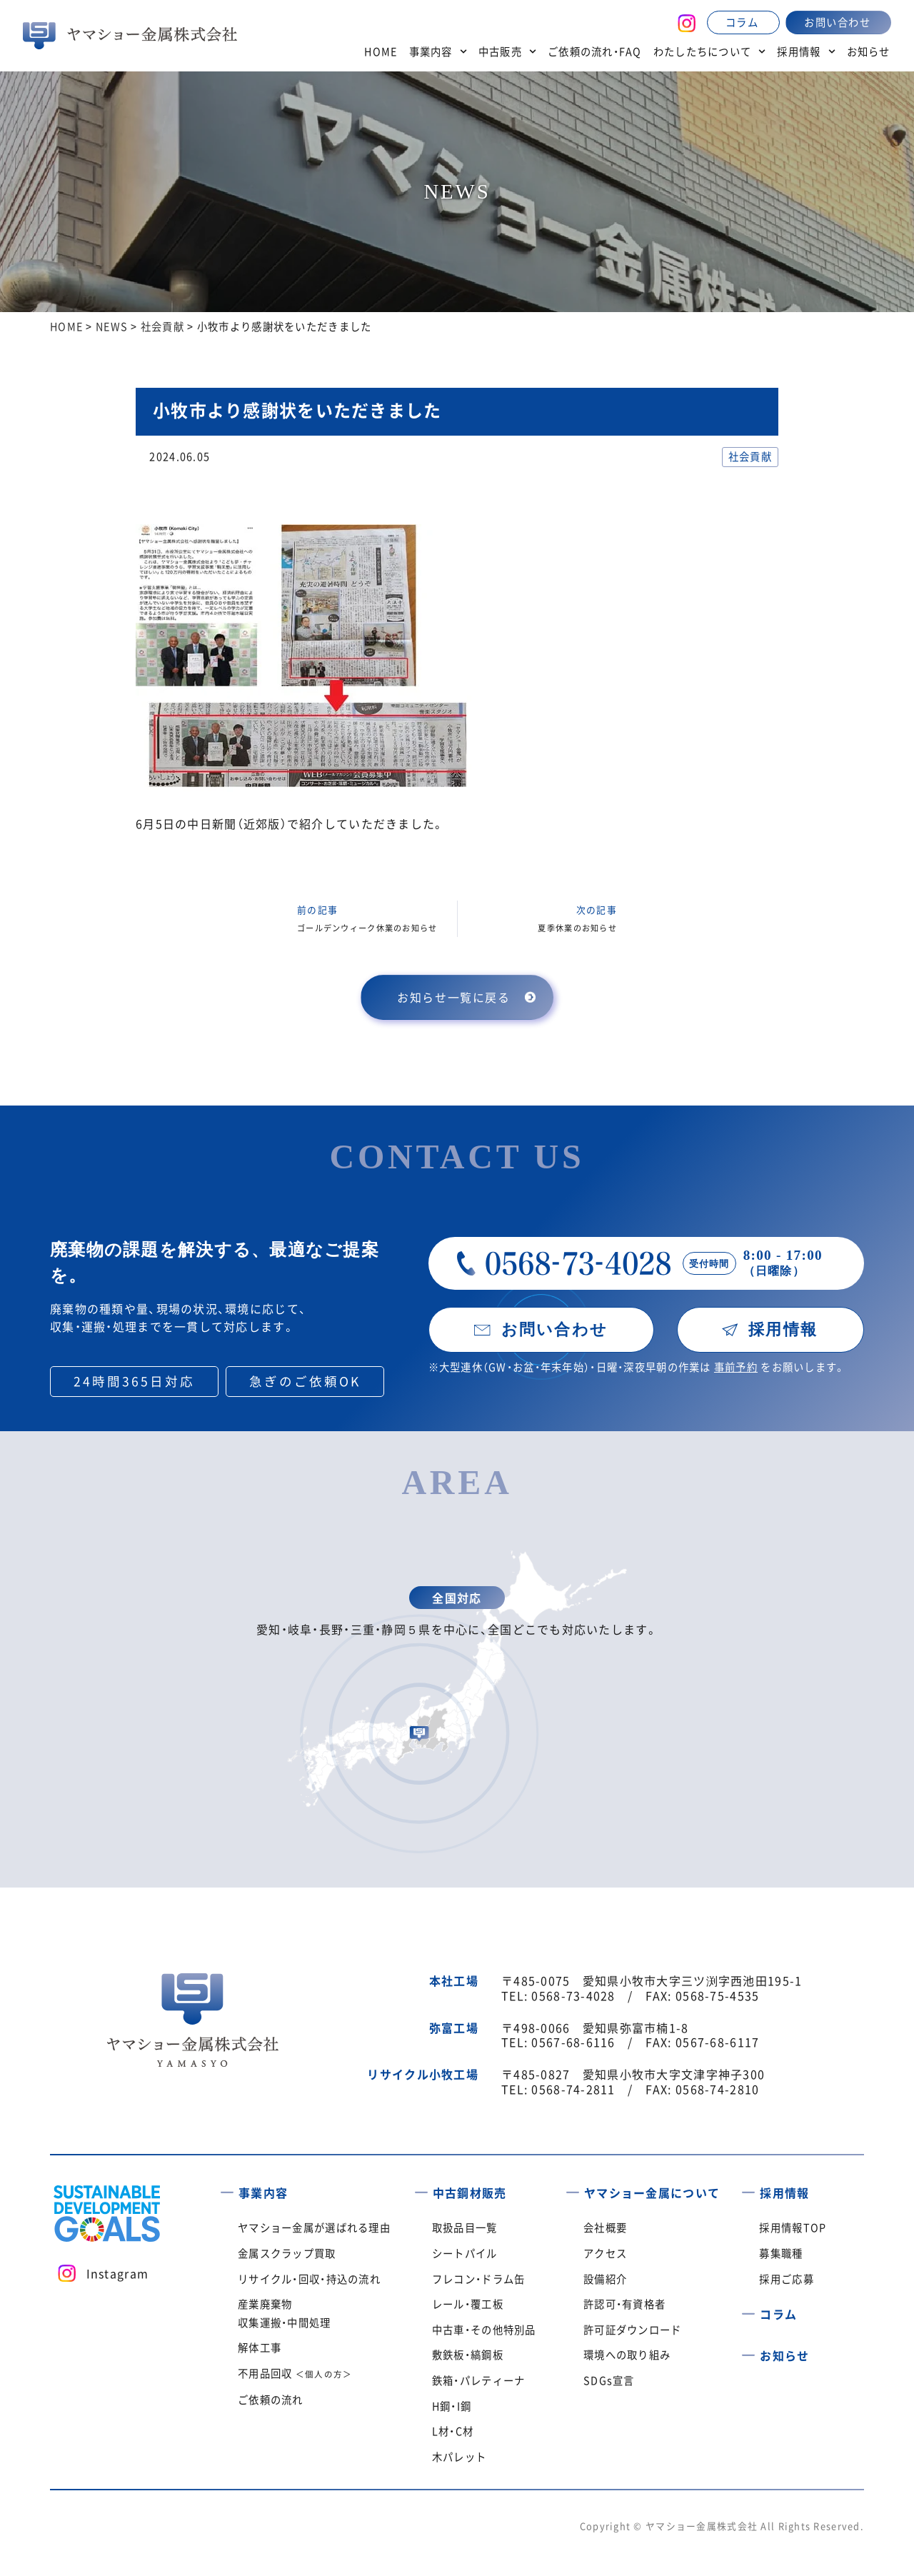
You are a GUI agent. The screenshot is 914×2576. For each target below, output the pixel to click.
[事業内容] (227, 2187)
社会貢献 (750, 456)
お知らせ (868, 51)
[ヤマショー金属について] (572, 2187)
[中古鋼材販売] (421, 2187)
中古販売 (507, 51)
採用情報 (806, 51)
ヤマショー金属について (652, 2192)
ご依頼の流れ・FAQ (595, 51)
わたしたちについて (709, 51)
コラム (778, 2313)
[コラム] (748, 2309)
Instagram (117, 2273)
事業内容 (438, 51)
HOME (380, 51)
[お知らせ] (748, 2350)
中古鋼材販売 (470, 2192)
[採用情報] (748, 2187)
